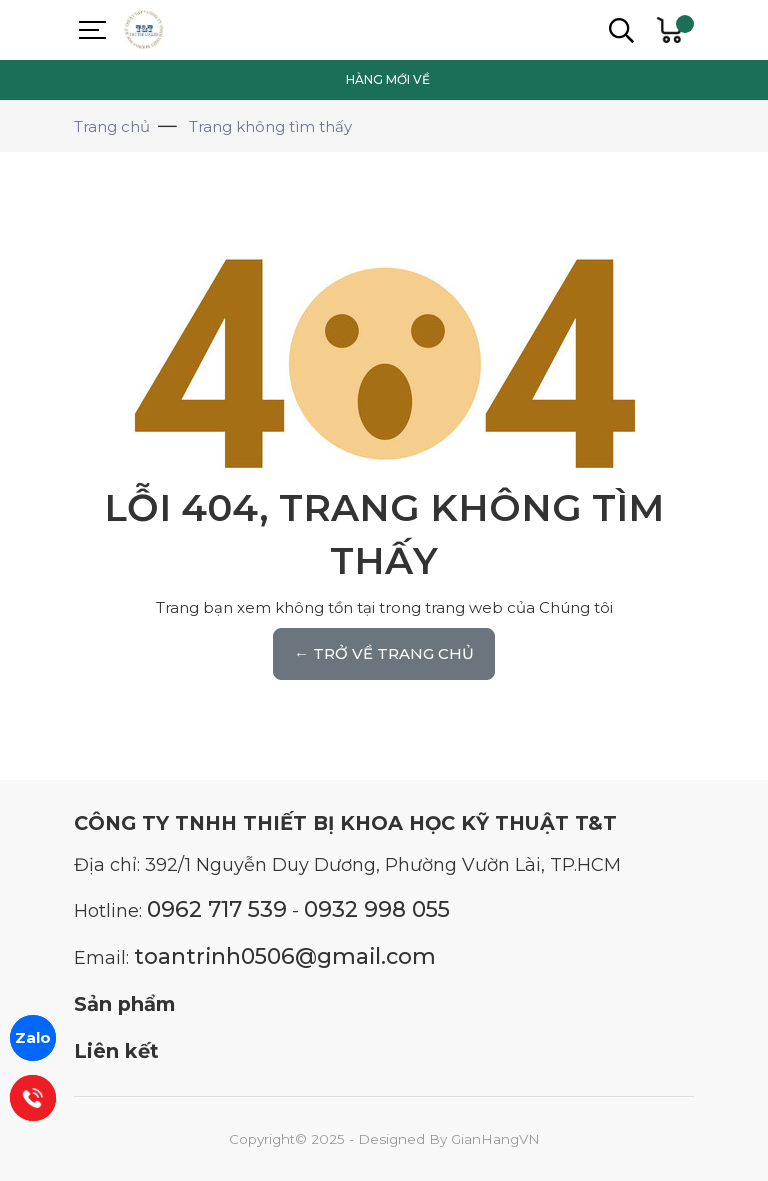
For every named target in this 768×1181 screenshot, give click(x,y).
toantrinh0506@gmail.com (285, 956)
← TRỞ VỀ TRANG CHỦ (384, 653)
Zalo (33, 1037)
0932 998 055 (377, 909)
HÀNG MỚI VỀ (388, 79)
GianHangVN (495, 1139)
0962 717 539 (217, 909)
